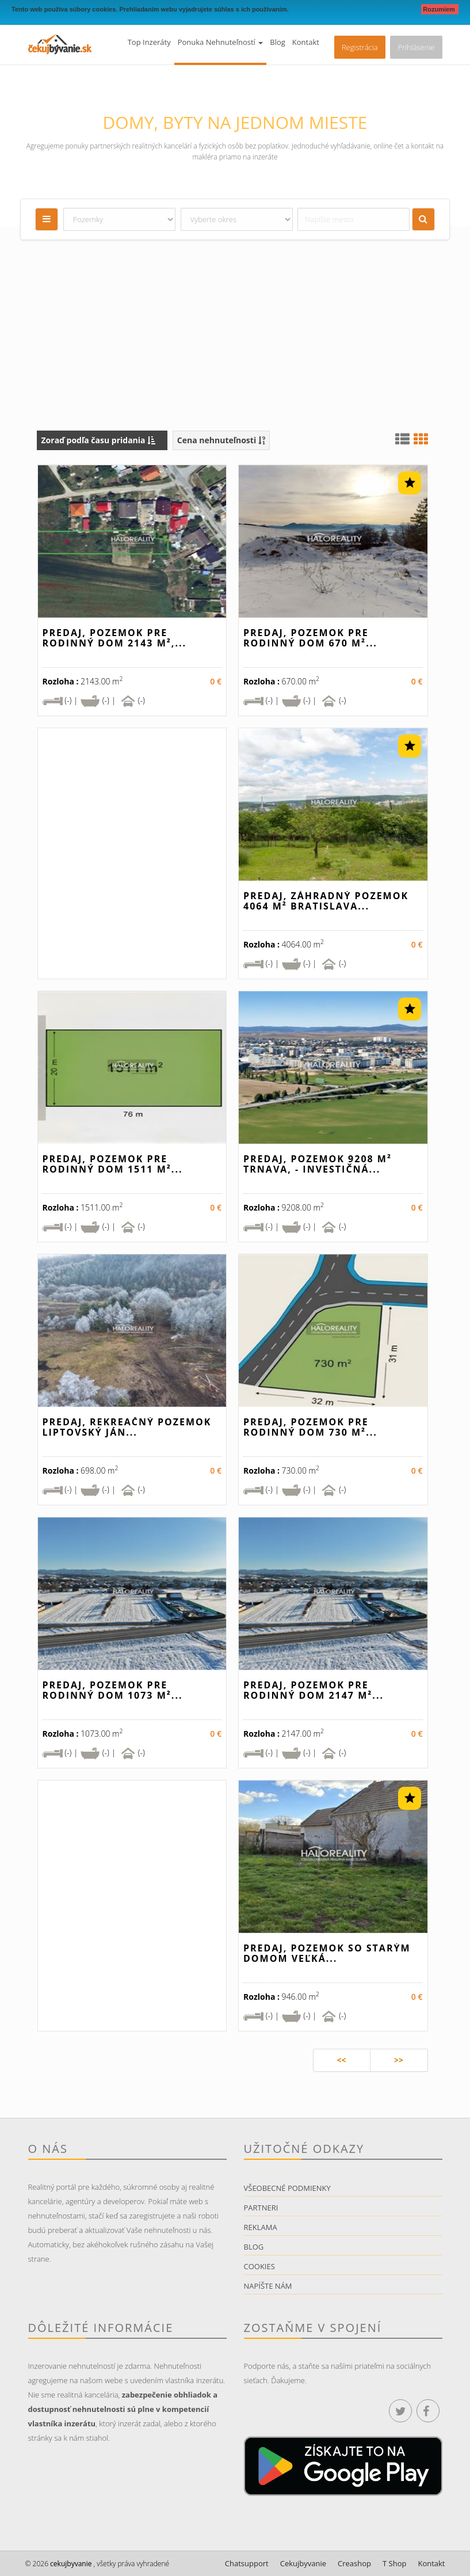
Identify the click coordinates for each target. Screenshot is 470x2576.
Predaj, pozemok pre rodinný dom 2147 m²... (313, 1690)
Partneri (261, 2207)
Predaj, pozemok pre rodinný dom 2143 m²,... (115, 637)
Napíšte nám (268, 2286)
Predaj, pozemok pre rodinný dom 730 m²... (310, 1427)
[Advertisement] (235, 344)
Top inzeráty (149, 42)
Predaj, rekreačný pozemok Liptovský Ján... (127, 1427)
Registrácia (360, 47)
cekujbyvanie (69, 2564)
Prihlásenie (416, 47)
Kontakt (305, 42)
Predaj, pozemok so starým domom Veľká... (327, 1953)
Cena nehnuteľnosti (221, 440)
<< (341, 2059)
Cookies (259, 2266)
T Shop (394, 2563)
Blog (277, 42)
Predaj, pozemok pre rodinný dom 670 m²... (310, 637)
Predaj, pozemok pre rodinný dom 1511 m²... (113, 1163)
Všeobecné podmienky (287, 2188)
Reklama (260, 2227)
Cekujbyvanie (303, 2563)
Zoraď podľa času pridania (98, 440)
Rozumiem (439, 9)
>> (398, 2059)
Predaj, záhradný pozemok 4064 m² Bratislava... (325, 900)
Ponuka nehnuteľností (220, 42)
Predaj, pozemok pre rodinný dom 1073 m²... (113, 1690)
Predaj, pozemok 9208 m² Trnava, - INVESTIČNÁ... (317, 1163)
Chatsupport (247, 2563)
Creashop (354, 2563)
